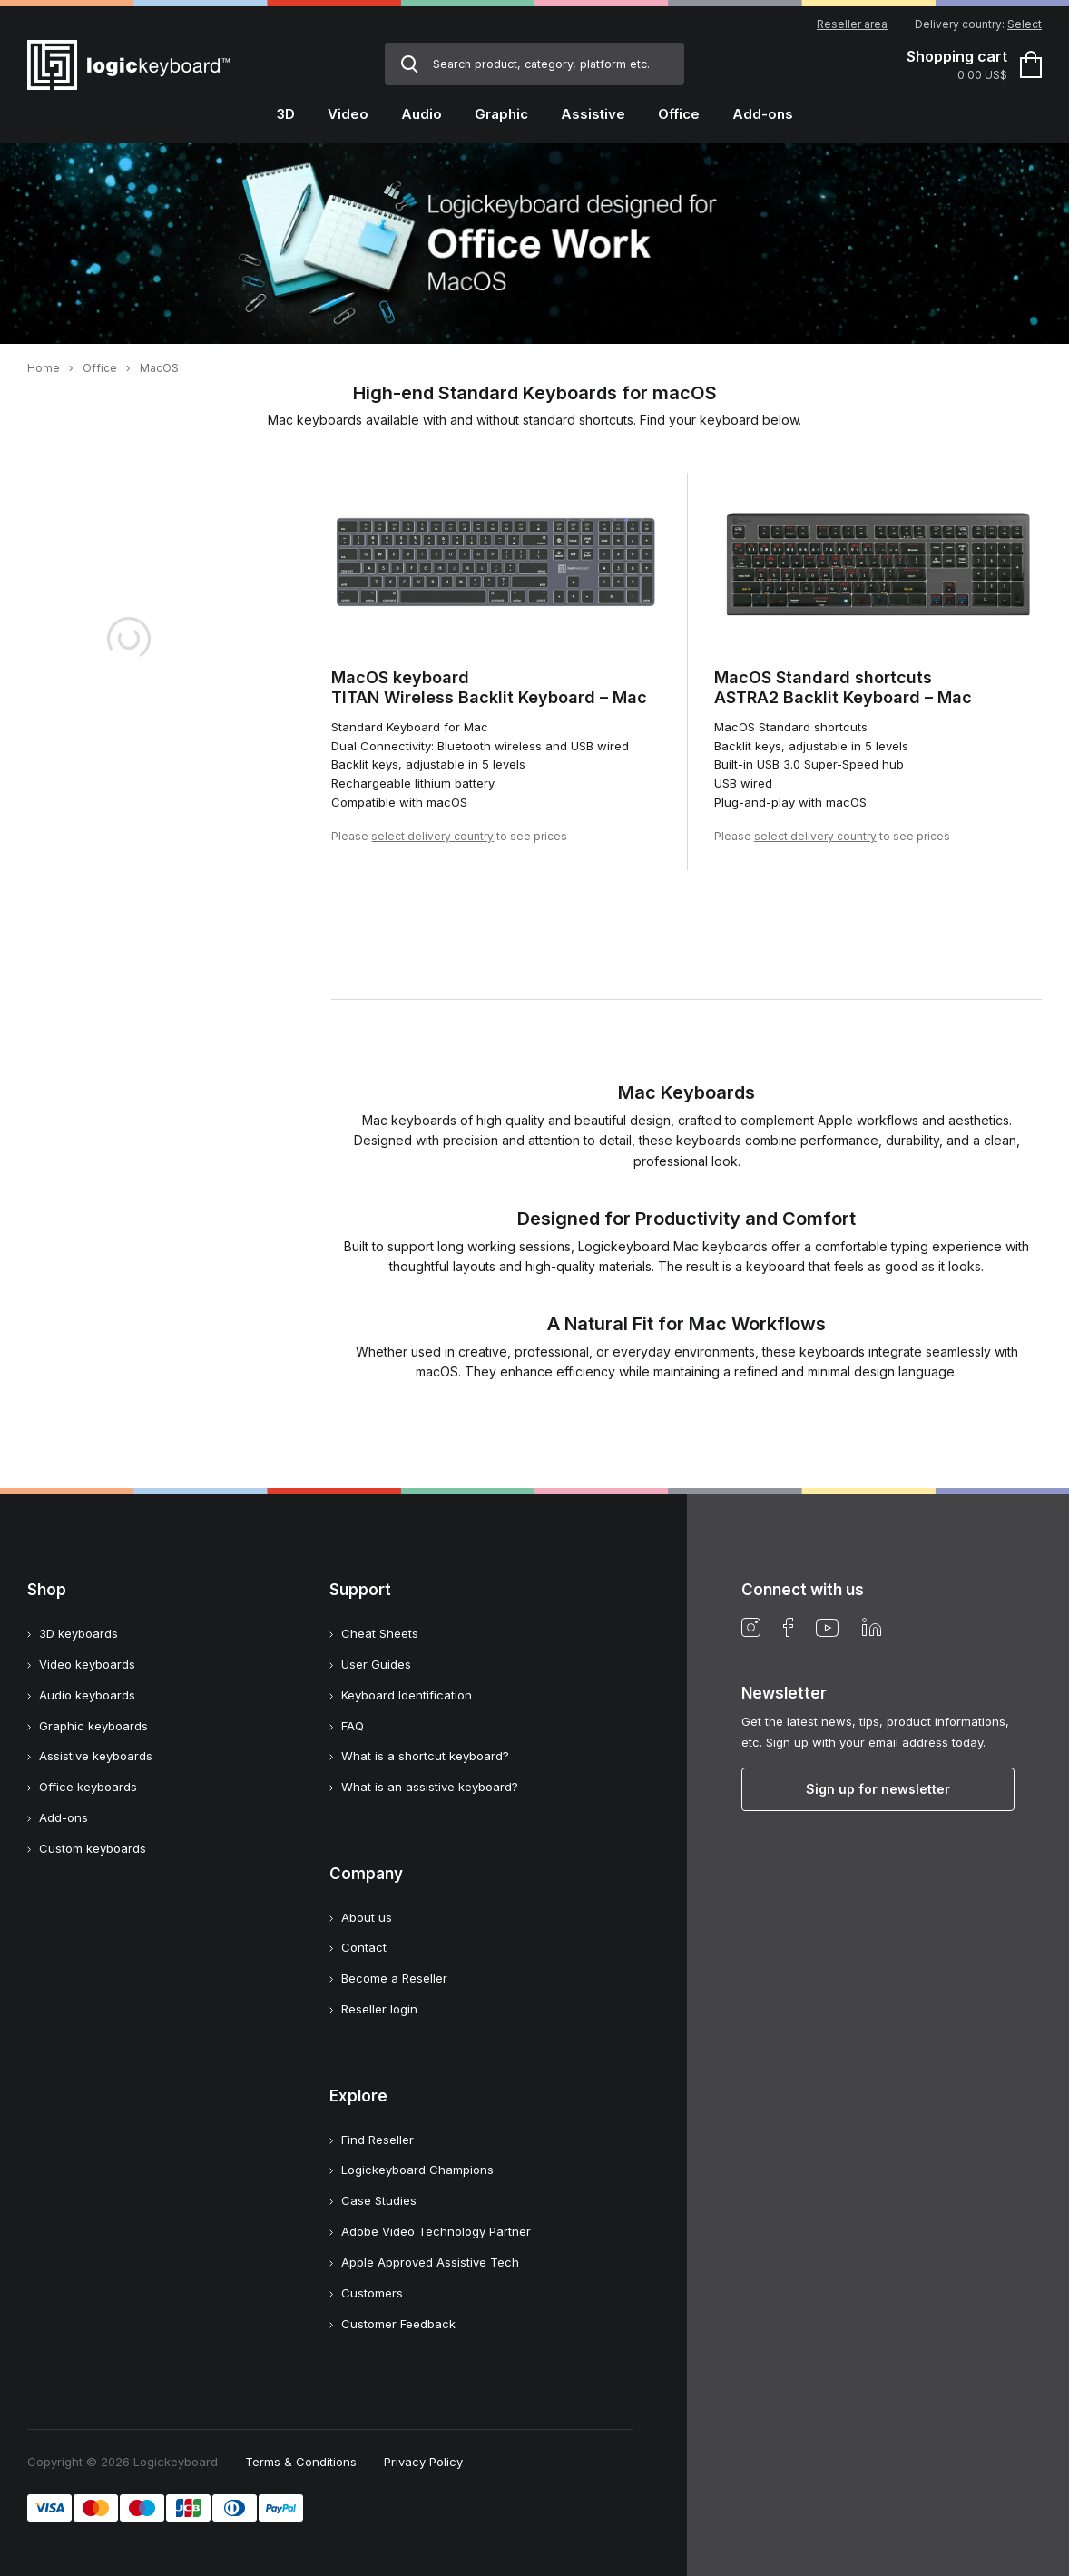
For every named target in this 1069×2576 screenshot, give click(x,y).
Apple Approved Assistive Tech (430, 2262)
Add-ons (63, 1817)
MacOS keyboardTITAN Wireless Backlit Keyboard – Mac (489, 688)
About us (366, 1917)
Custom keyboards (92, 1848)
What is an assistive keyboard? (429, 1786)
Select (1024, 24)
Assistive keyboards (95, 1755)
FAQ (352, 1726)
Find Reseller (377, 2139)
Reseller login (379, 2009)
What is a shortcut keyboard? (425, 1755)
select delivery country (432, 836)
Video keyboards (87, 1664)
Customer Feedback (398, 2323)
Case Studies (379, 2200)
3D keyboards (78, 1633)
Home (43, 368)
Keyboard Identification (406, 1695)
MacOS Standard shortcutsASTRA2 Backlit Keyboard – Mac (843, 688)
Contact (364, 1947)
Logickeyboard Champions (417, 2169)
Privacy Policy (423, 2461)
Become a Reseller (394, 1978)
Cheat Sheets (379, 1633)
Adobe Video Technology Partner (436, 2231)
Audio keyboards (87, 1695)
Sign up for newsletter (878, 1789)
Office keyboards (88, 1786)
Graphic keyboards (93, 1726)
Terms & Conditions (301, 2461)
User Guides (376, 1664)
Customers (372, 2293)
